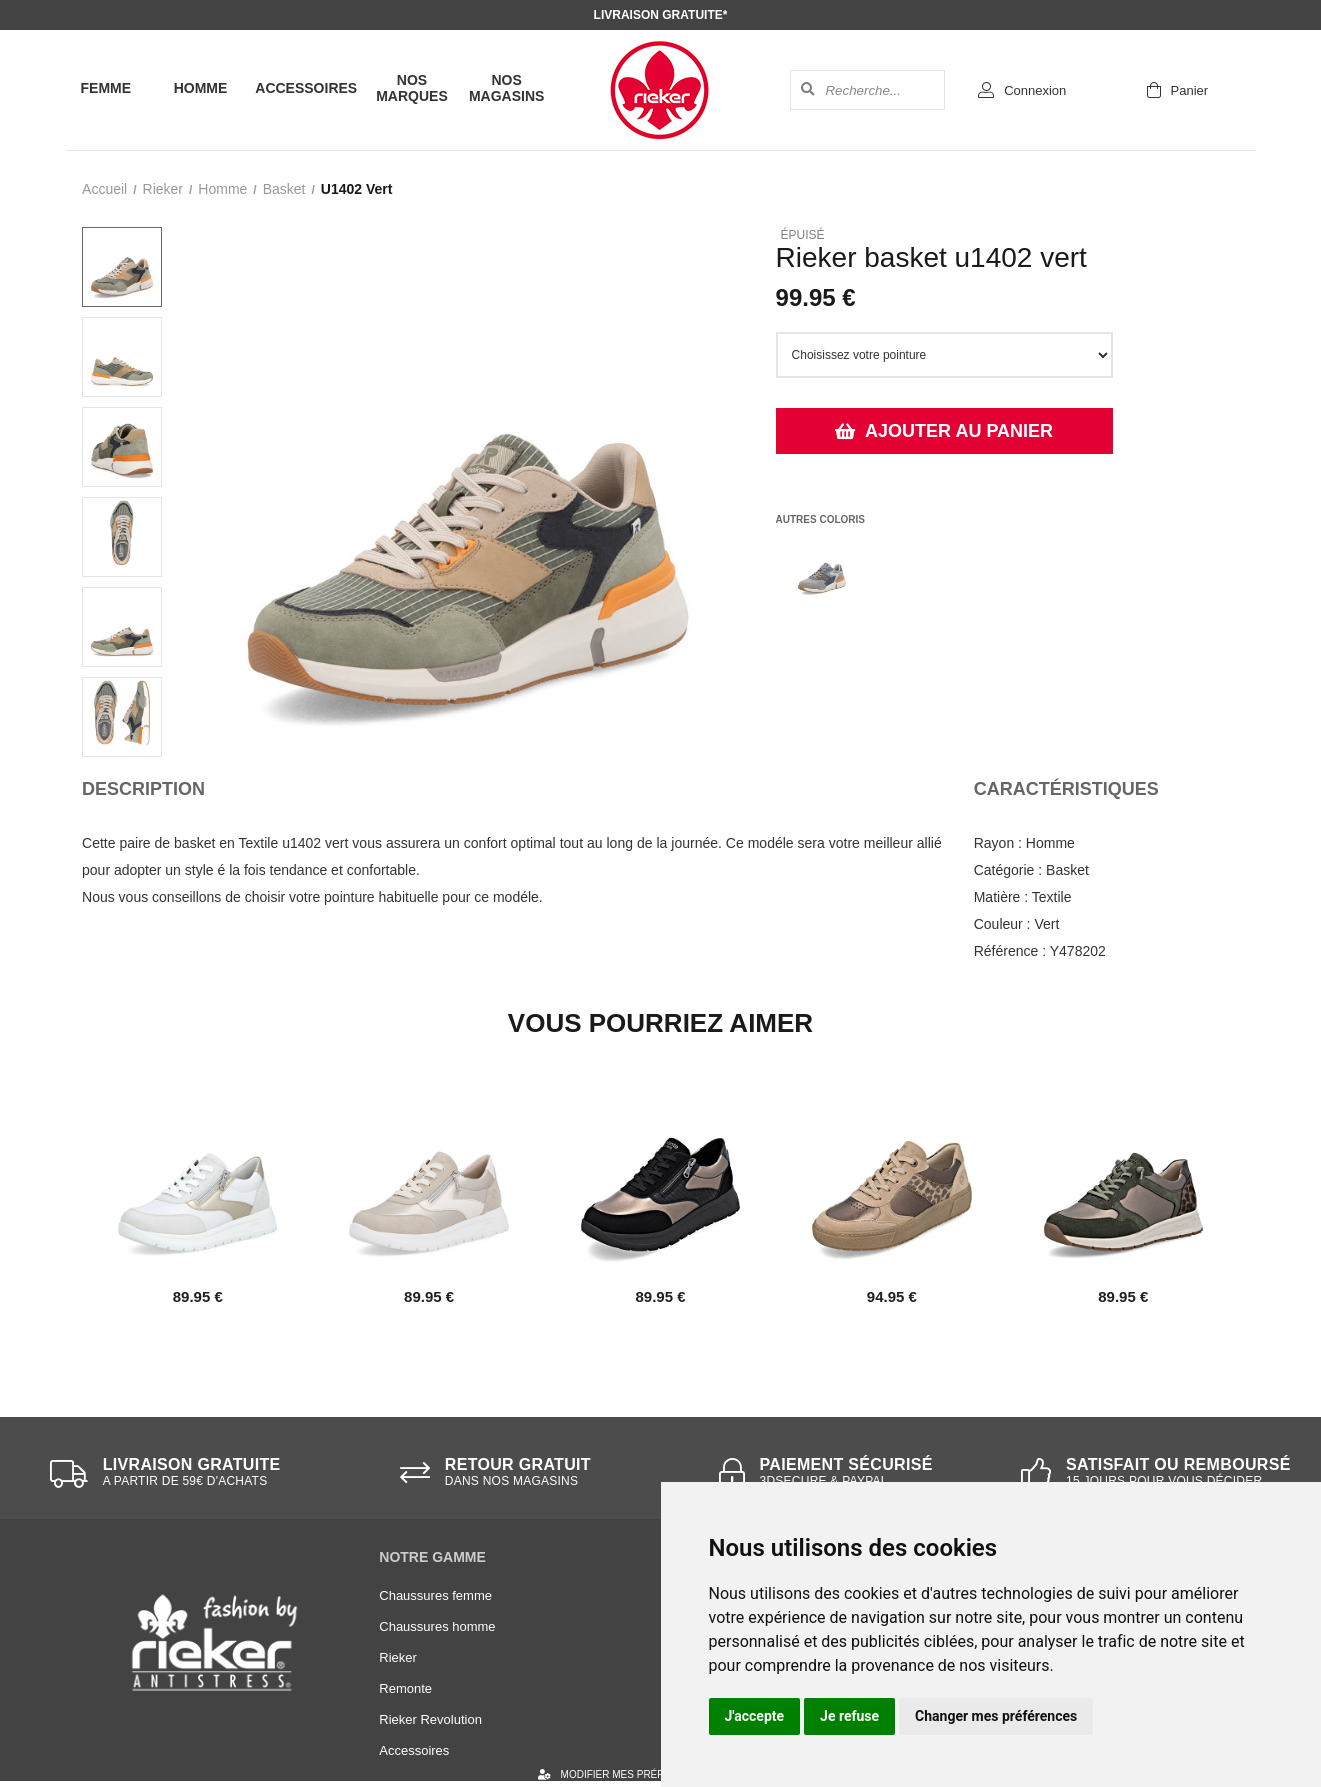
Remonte (405, 1688)
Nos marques (412, 88)
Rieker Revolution (430, 1719)
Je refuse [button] (849, 1716)
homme (222, 189)
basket (284, 189)
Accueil (104, 189)
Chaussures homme (437, 1626)
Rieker (163, 189)
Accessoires (306, 88)
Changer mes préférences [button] (996, 1716)
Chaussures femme (435, 1595)
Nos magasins (506, 88)
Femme (106, 88)
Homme (201, 88)
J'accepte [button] (755, 1716)
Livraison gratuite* (661, 15)
